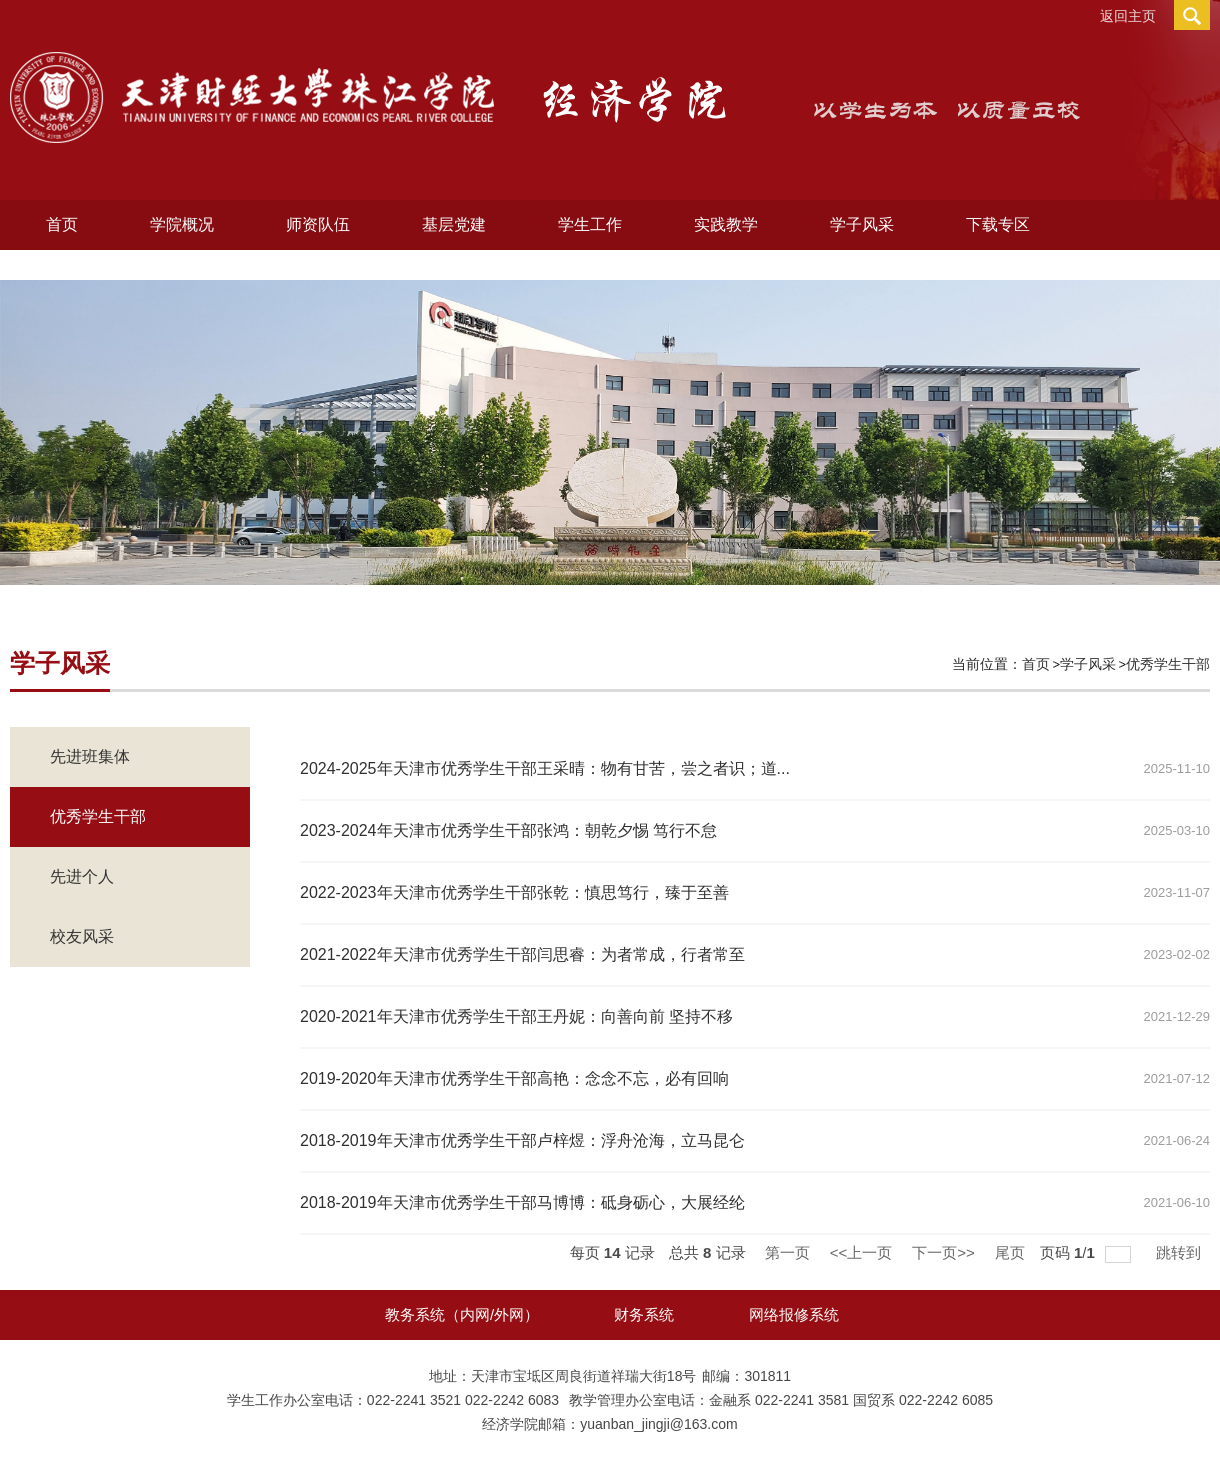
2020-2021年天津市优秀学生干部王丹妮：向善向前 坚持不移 (516, 1016)
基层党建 (454, 224)
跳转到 (1180, 1252)
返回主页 (1128, 16)
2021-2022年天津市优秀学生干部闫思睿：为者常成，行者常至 (522, 954)
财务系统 (644, 1314)
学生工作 (590, 224)
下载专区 (998, 224)
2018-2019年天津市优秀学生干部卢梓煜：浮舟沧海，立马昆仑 (522, 1140)
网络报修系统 (794, 1314)
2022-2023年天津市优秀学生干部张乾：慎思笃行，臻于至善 (514, 892)
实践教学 (726, 224)
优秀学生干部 (1168, 664)
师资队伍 (318, 224)
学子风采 (862, 224)
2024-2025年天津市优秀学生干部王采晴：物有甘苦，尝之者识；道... (545, 768)
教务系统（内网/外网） (462, 1314)
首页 (62, 224)
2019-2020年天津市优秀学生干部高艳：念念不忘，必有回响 (514, 1078)
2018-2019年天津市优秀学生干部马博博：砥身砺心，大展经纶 (522, 1202)
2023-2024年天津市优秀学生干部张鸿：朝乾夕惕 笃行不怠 (508, 830)
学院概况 (182, 224)
